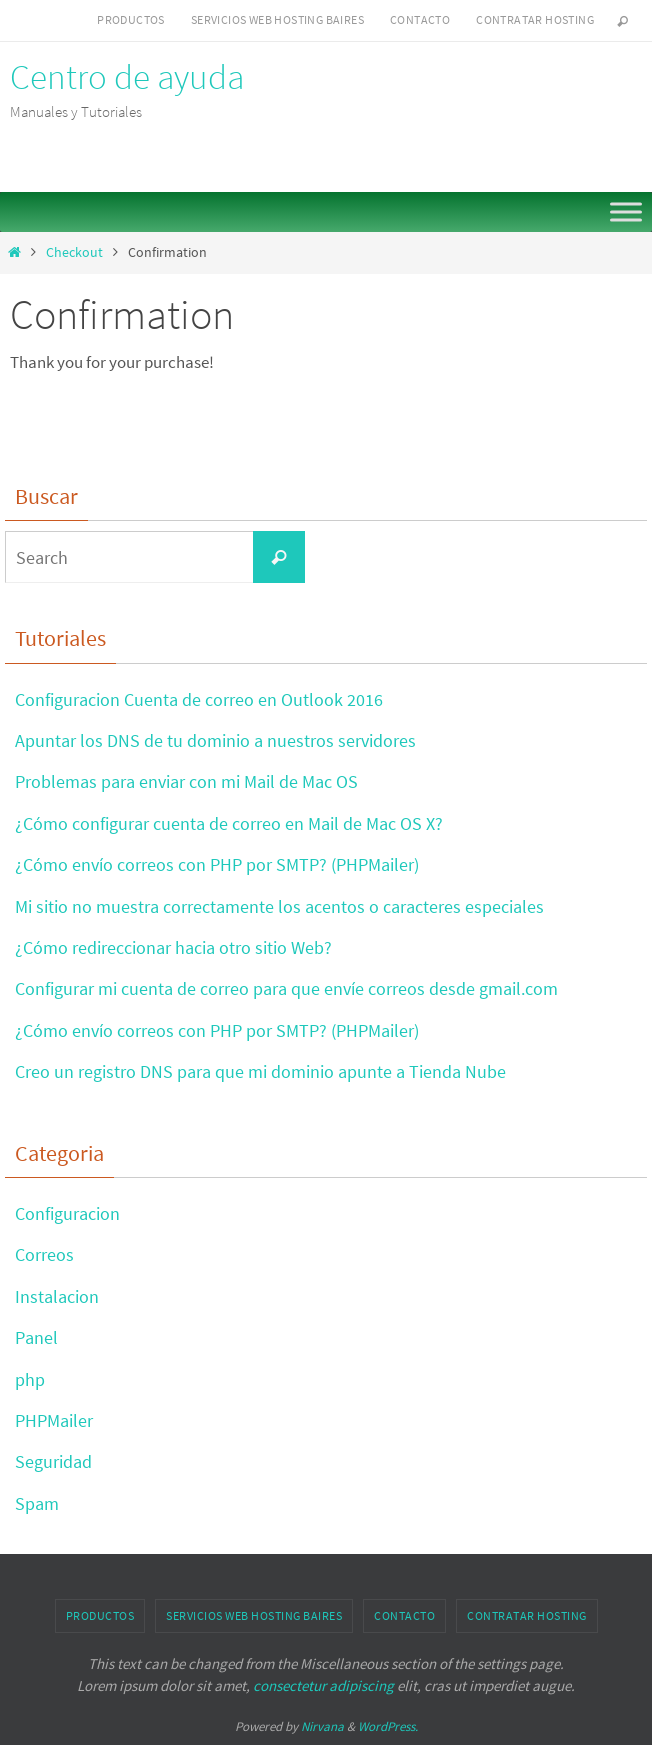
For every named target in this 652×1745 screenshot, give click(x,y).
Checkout (74, 252)
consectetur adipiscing (323, 1685)
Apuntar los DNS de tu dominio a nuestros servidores (215, 740)
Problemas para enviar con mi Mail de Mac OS (186, 781)
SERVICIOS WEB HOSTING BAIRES (277, 19)
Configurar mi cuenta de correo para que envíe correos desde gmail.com (286, 988)
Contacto (420, 19)
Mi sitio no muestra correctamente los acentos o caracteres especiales (279, 906)
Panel (36, 1337)
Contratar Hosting (535, 19)
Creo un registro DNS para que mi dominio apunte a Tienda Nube (260, 1071)
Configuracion (67, 1213)
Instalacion (57, 1296)
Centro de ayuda (127, 77)
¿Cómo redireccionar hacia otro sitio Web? (173, 947)
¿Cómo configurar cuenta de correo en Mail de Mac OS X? (229, 823)
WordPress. (388, 1726)
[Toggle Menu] (626, 211)
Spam (37, 1503)
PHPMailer (54, 1420)
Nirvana (322, 1726)
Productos (131, 19)
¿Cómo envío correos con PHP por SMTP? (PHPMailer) (217, 864)
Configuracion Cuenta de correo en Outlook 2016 (199, 699)
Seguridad (53, 1461)
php (30, 1379)
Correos (44, 1254)
